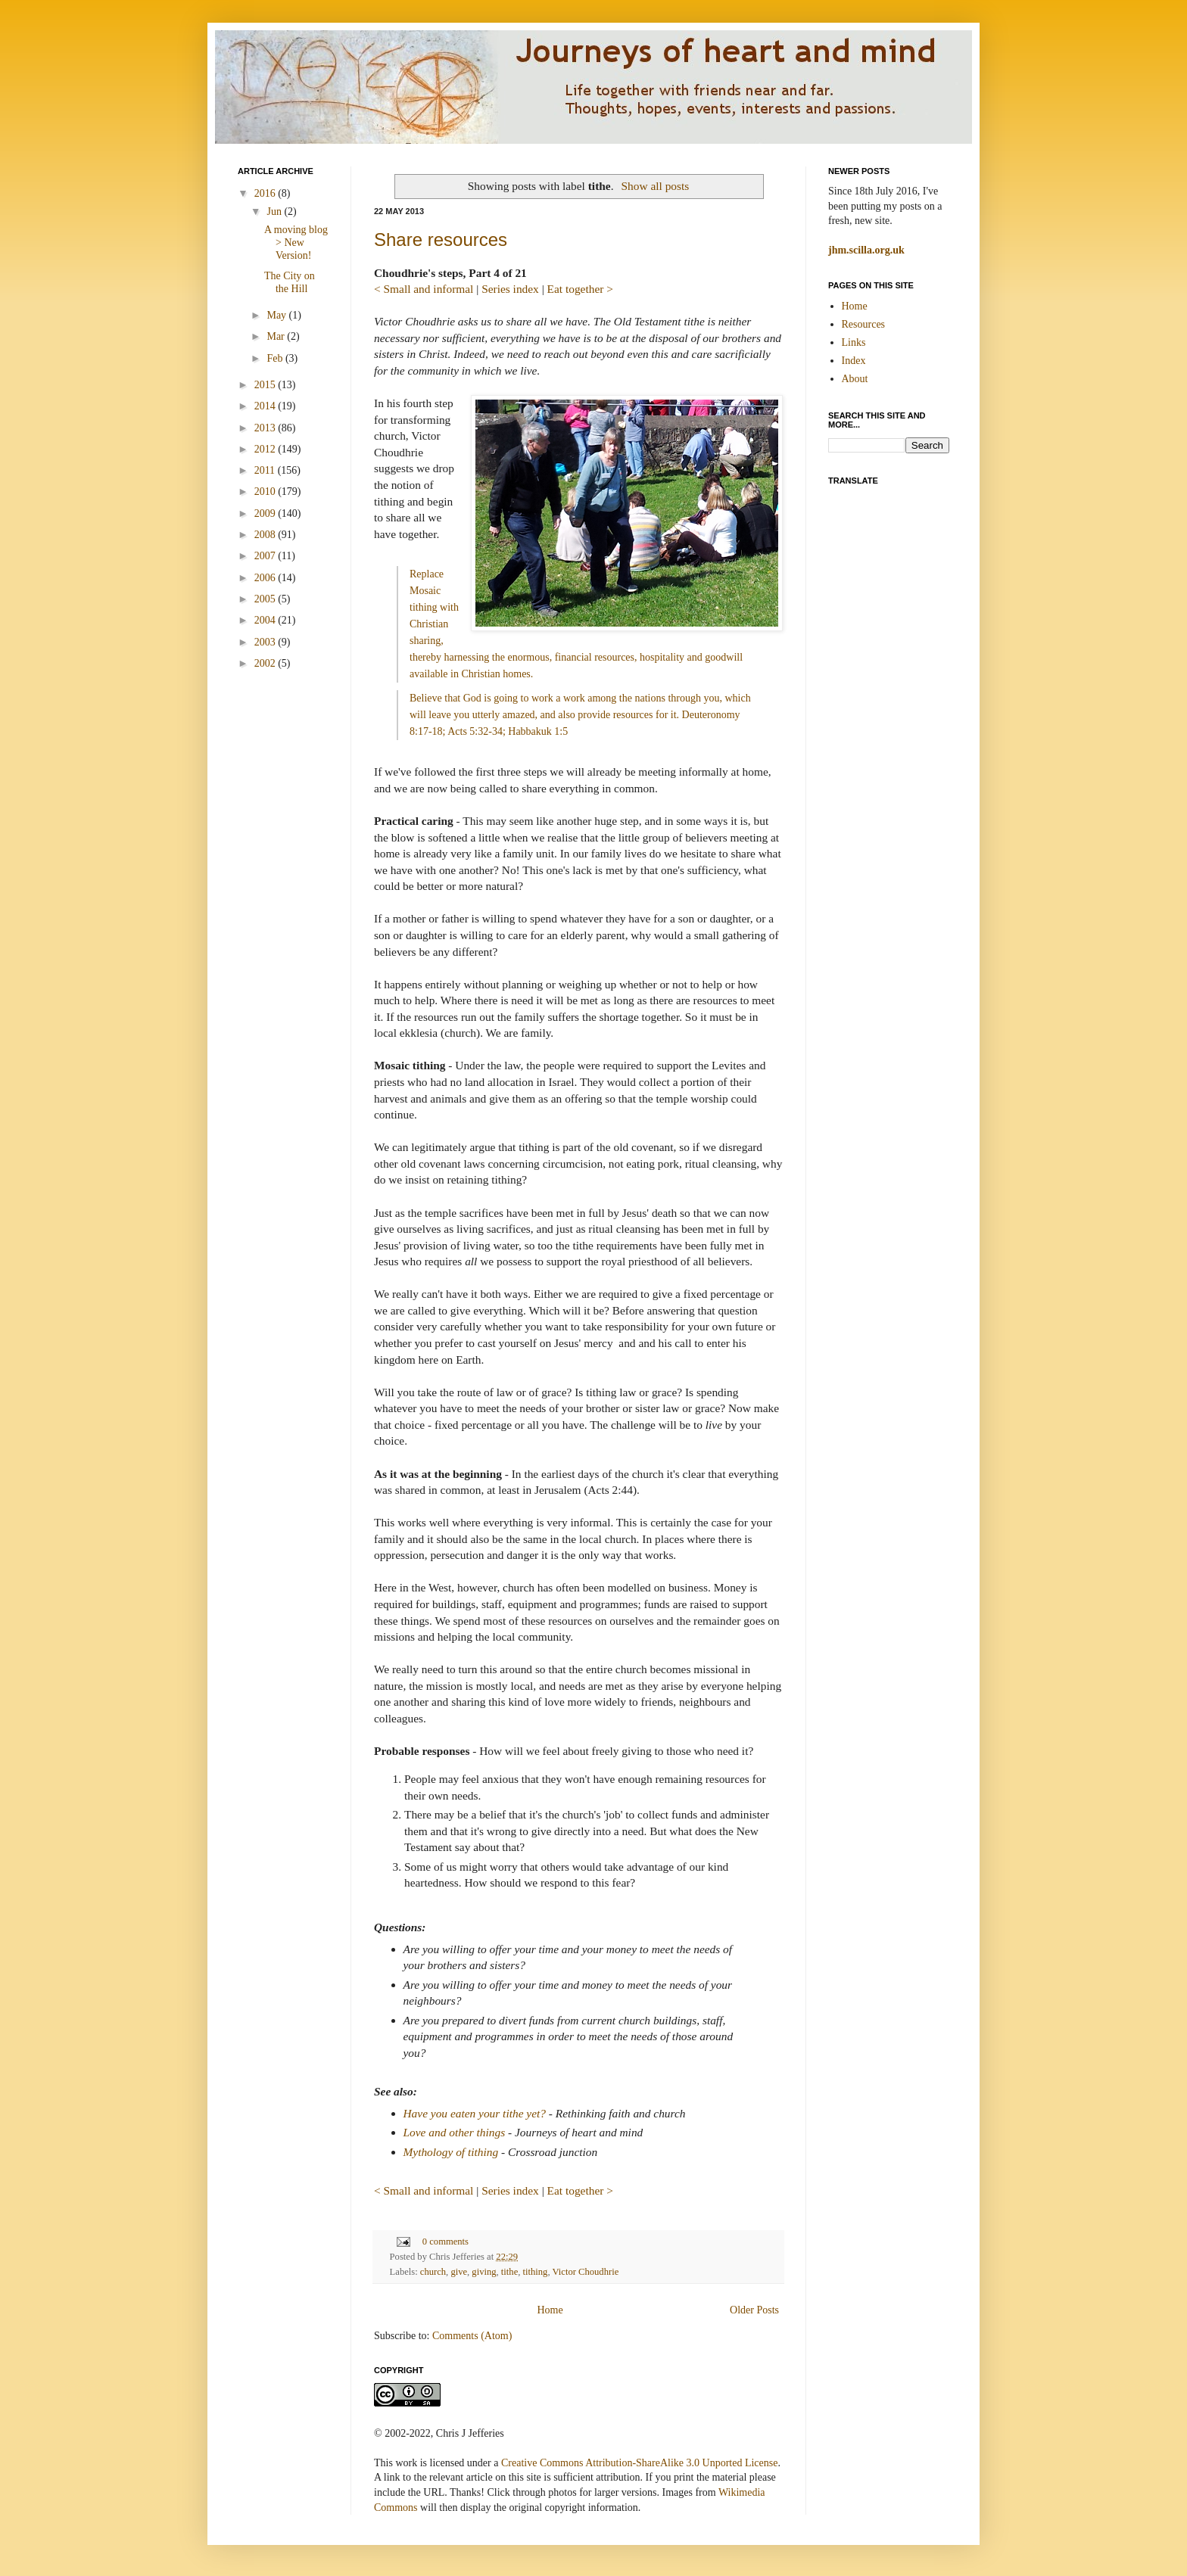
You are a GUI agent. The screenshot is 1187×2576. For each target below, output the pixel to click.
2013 (266, 428)
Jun (275, 211)
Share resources (440, 239)
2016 (266, 193)
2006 (266, 577)
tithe (509, 2271)
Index (854, 360)
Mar (276, 336)
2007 (266, 556)
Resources (864, 324)
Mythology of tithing (451, 2151)
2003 (266, 642)
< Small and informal (423, 288)
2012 (266, 449)
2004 (266, 620)
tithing (535, 2271)
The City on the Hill (289, 282)
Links (854, 342)
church (433, 2271)
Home (549, 2310)
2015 (266, 384)
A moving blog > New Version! (296, 242)
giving (484, 2271)
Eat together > (580, 288)
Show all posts (656, 185)
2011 (266, 470)
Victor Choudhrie (586, 2271)
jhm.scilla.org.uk (866, 250)
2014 (266, 406)
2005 (266, 599)
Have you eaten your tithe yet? (474, 2113)
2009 (266, 513)
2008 (266, 534)
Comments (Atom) (472, 2335)
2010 (266, 491)
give (458, 2271)
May (277, 315)
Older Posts (754, 2310)
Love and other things (454, 2132)
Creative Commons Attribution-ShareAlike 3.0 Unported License (639, 2463)
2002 (266, 663)
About (855, 378)
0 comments (445, 2241)
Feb (275, 358)
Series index (510, 288)
